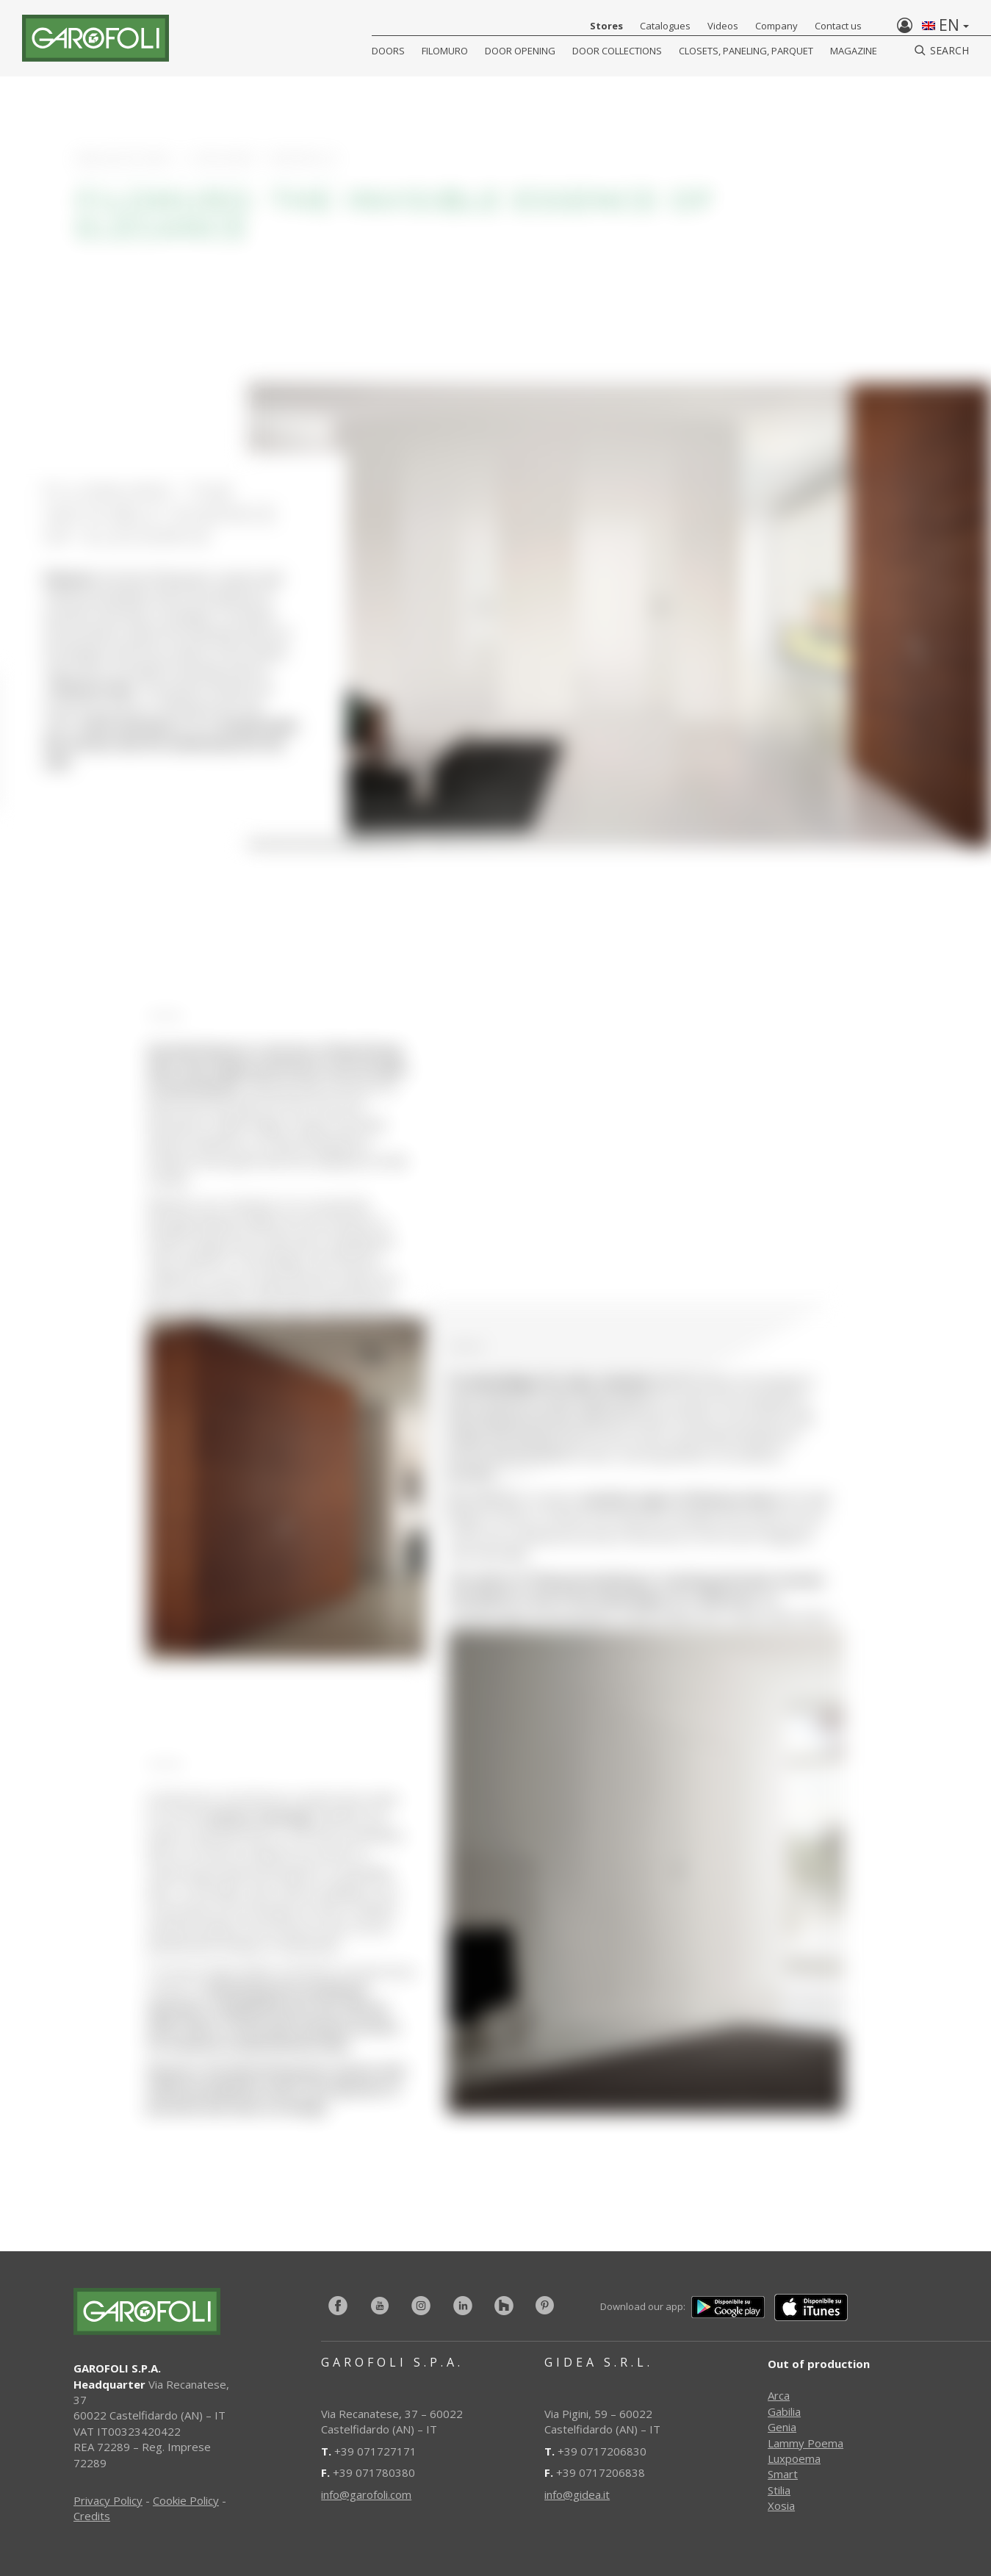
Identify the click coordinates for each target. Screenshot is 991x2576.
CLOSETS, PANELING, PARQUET (746, 50)
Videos (722, 25)
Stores (606, 25)
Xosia (781, 2505)
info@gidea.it (577, 2494)
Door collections (617, 50)
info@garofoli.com (366, 2494)
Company (776, 25)
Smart (783, 2474)
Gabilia (784, 2411)
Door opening (520, 50)
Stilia (779, 2490)
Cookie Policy (186, 2500)
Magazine (853, 50)
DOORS (388, 50)
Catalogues (665, 25)
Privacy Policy (108, 2500)
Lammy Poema (805, 2443)
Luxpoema (794, 2458)
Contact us (838, 25)
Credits (91, 2515)
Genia (782, 2427)
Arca (779, 2395)
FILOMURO (445, 50)
